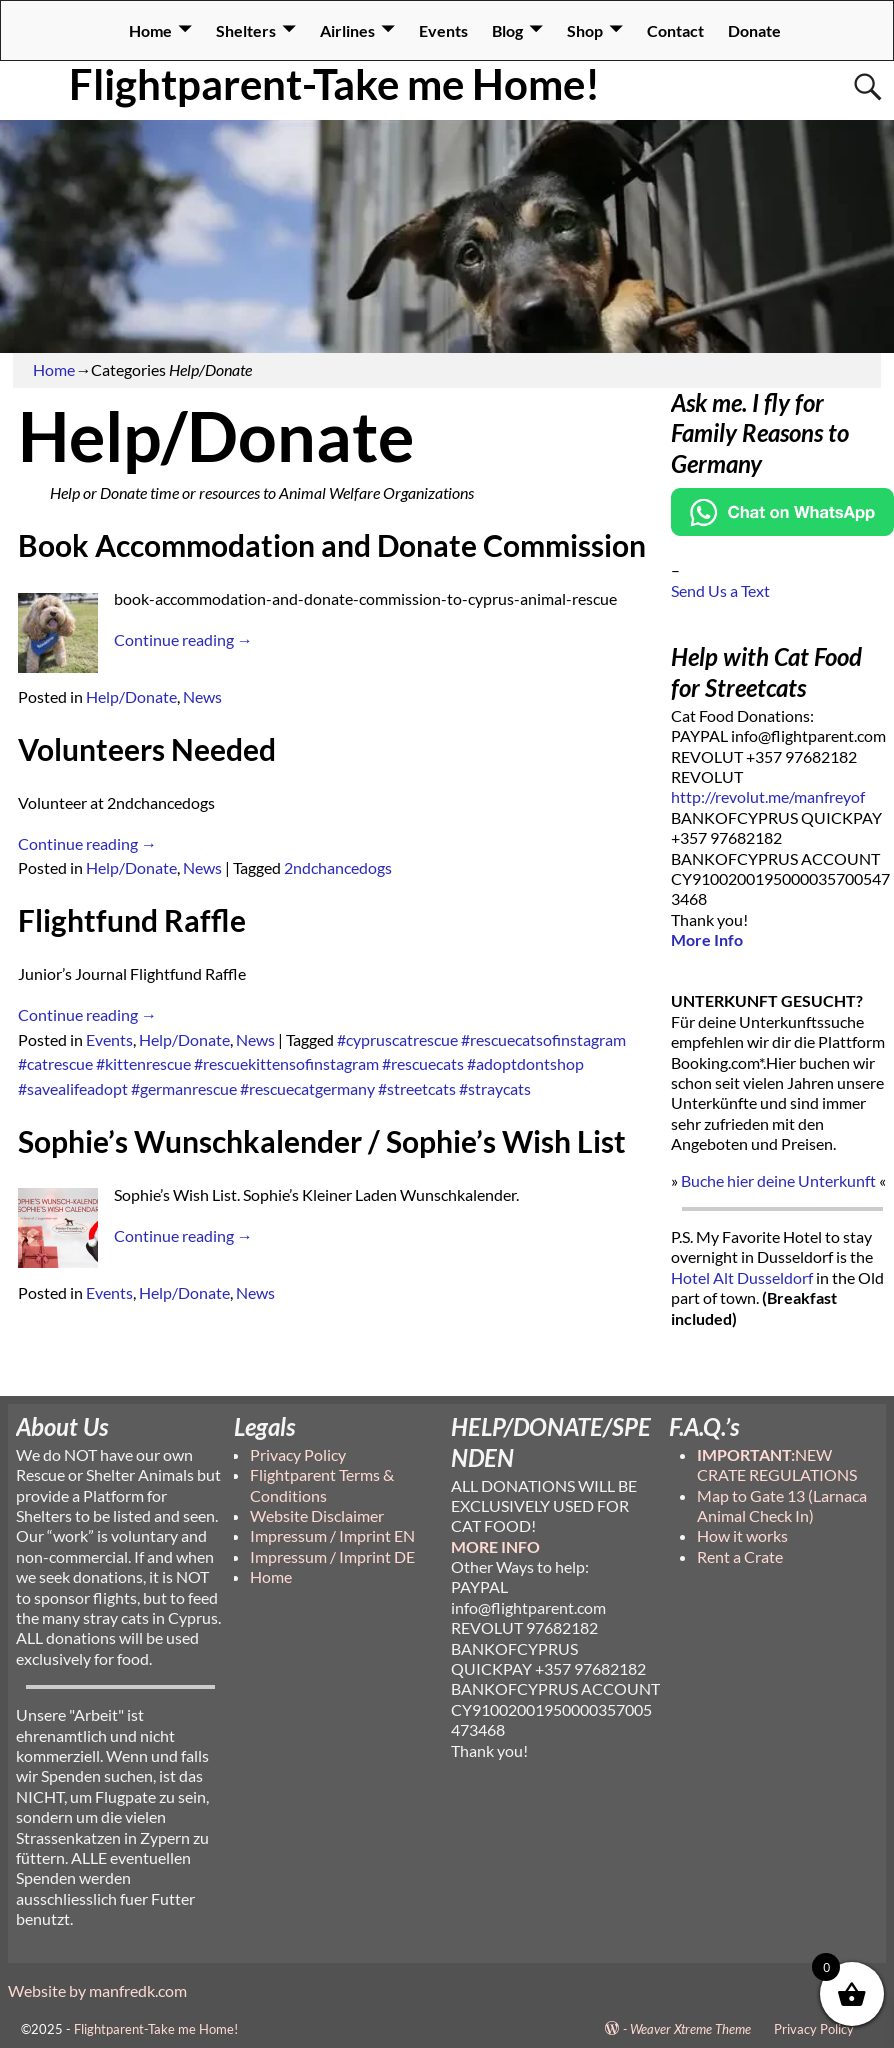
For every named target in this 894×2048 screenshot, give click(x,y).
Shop (585, 30)
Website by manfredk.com (97, 1990)
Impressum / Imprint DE (332, 1556)
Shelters (246, 30)
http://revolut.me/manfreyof (768, 796)
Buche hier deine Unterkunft (778, 1180)
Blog (507, 30)
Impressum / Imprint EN (332, 1535)
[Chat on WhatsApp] (783, 529)
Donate (754, 30)
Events (443, 30)
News (202, 696)
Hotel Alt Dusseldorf (742, 1277)
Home (150, 30)
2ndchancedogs (338, 867)
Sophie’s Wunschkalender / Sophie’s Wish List (322, 1141)
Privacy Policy (298, 1454)
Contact (675, 30)
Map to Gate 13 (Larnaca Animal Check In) (782, 1505)
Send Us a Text (720, 590)
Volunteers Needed (147, 749)
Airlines (347, 30)
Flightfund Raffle (132, 920)
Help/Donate (131, 696)
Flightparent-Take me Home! (334, 84)
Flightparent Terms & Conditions (322, 1484)
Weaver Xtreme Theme (690, 2029)
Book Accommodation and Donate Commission (332, 545)
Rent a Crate (740, 1556)
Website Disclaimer (317, 1515)
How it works (742, 1535)
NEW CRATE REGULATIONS (777, 1464)
